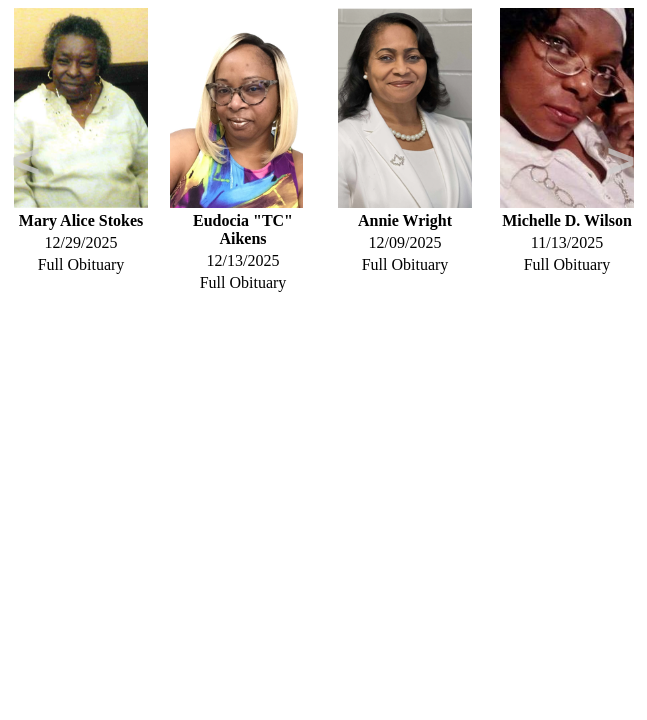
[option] (81, 141)
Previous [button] (26, 165)
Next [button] (621, 165)
